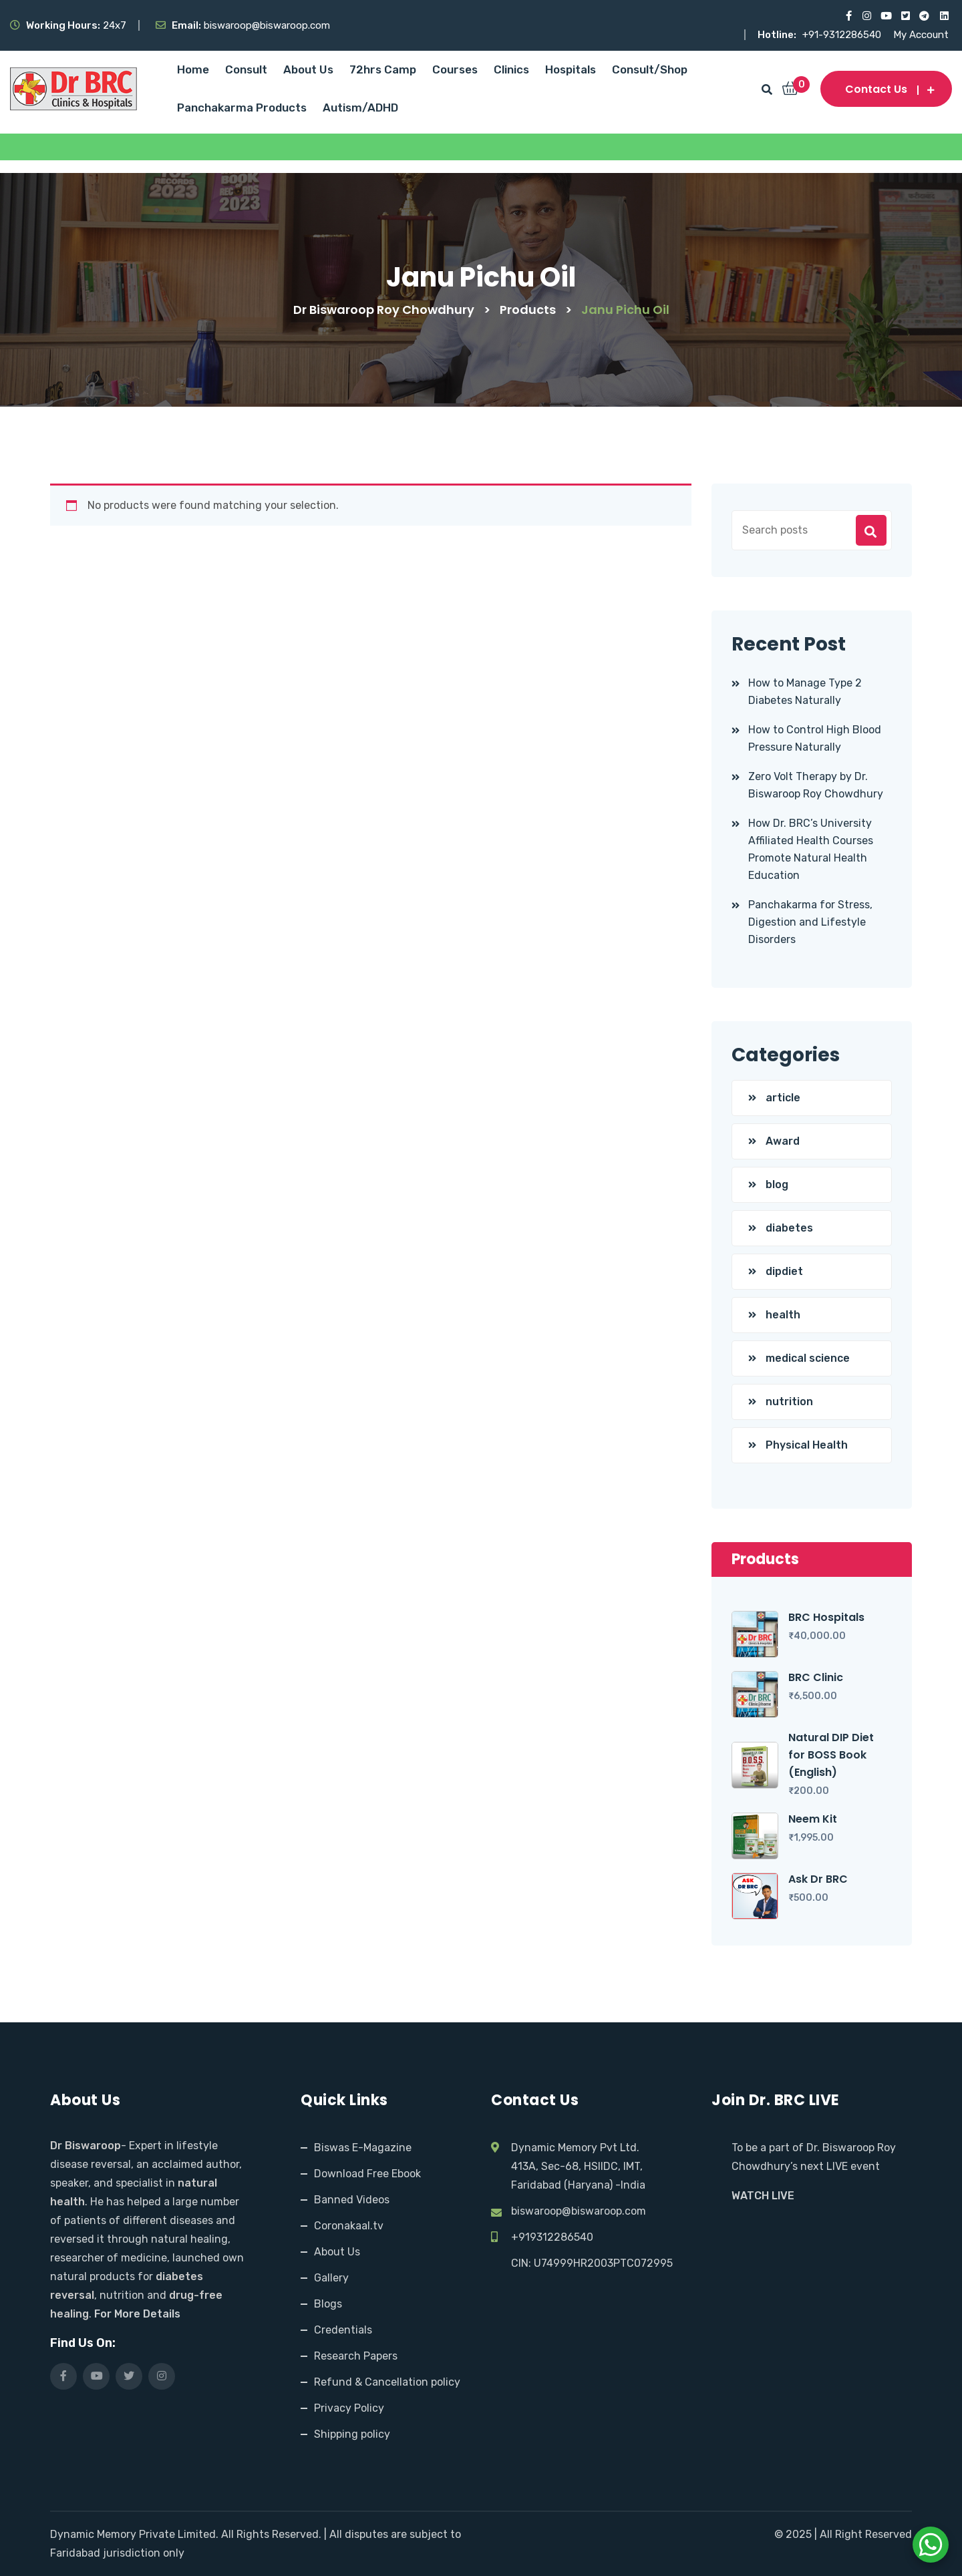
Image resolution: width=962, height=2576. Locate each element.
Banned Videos (351, 2199)
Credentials (343, 2330)
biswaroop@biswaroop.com (578, 2211)
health (783, 1314)
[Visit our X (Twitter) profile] (905, 16)
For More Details (137, 2314)
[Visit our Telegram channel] (924, 16)
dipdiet (784, 1271)
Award (783, 1141)
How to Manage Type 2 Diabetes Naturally (805, 692)
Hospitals (570, 69)
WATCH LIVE (763, 2195)
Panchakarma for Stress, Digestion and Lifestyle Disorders (810, 922)
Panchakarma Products (242, 107)
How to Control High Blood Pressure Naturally (814, 738)
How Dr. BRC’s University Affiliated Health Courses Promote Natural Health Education (810, 849)
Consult (246, 69)
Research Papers (355, 2356)
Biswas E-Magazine (363, 2147)
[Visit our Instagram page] (866, 16)
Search (871, 530)
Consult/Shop (649, 69)
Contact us (886, 89)
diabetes (789, 1228)
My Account (921, 35)
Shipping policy (352, 2434)
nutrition (789, 1401)
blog (777, 1184)
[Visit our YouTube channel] (885, 16)
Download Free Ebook (367, 2173)
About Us (308, 69)
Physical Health (807, 1445)
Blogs (328, 2303)
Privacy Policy (349, 2408)
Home (193, 69)
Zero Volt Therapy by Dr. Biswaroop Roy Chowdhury (815, 785)
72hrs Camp (382, 69)
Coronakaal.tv (348, 2225)
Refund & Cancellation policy (387, 2382)
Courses (455, 69)
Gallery (331, 2277)
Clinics (511, 69)
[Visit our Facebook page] (846, 16)
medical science (808, 1358)
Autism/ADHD (360, 107)
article (783, 1097)
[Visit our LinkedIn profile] (943, 16)
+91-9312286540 (843, 35)
